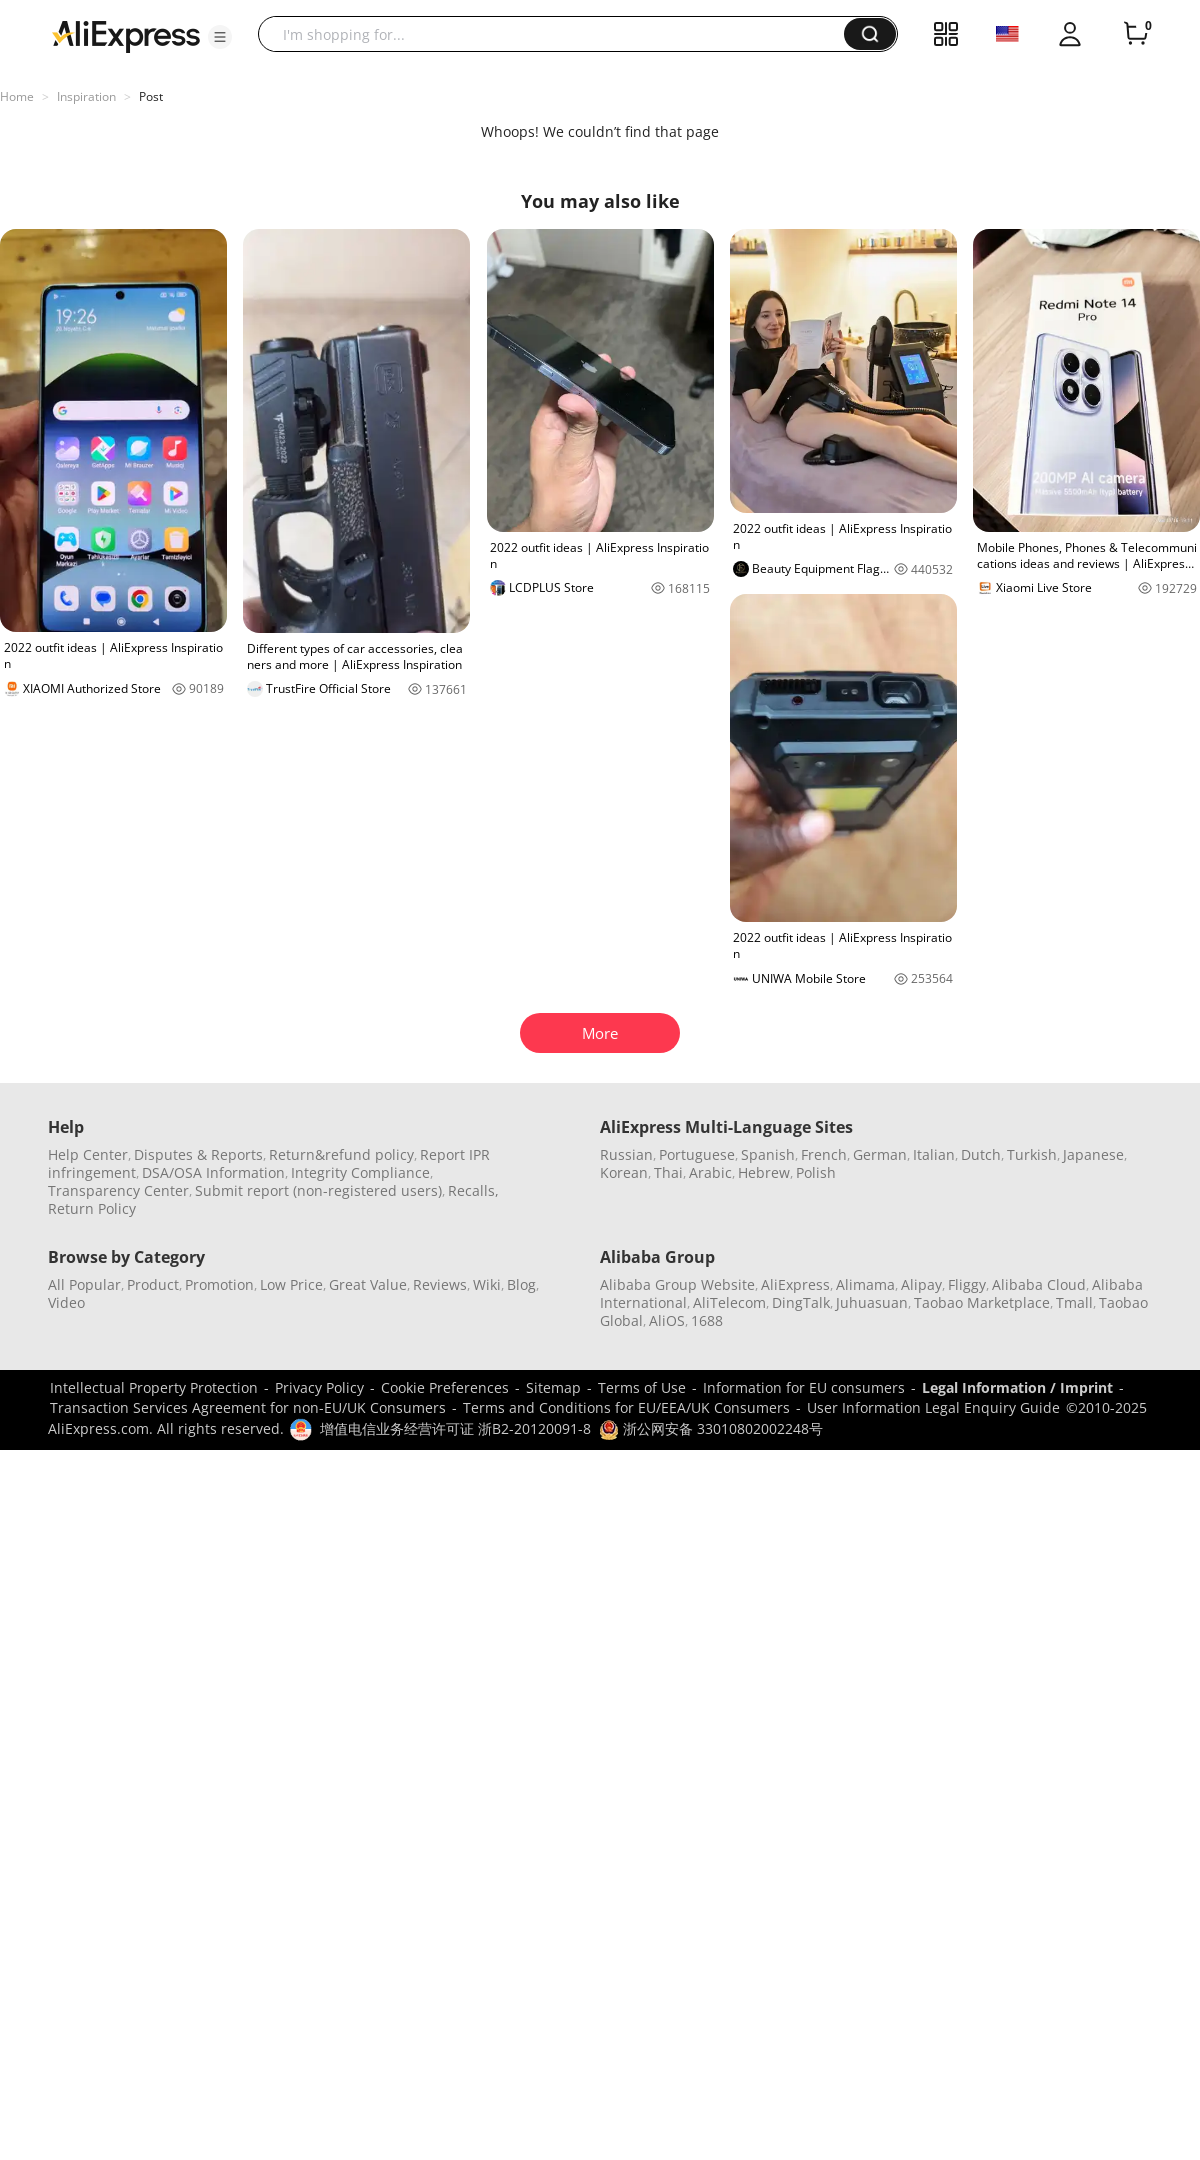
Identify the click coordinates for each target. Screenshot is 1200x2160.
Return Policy (92, 1208)
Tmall (1074, 1302)
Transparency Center (118, 1190)
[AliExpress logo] (126, 35)
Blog (521, 1284)
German (880, 1154)
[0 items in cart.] (1136, 34)
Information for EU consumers (804, 1387)
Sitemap (553, 1387)
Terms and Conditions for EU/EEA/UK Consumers (626, 1407)
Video (66, 1302)
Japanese (1093, 1154)
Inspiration (86, 96)
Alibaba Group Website (677, 1284)
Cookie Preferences (445, 1387)
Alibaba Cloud (1039, 1284)
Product (153, 1284)
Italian (934, 1154)
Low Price (291, 1284)
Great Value (368, 1284)
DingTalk (801, 1302)
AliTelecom (729, 1302)
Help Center (88, 1154)
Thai (668, 1172)
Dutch (981, 1154)
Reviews (440, 1284)
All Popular (84, 1284)
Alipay (921, 1284)
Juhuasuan (872, 1302)
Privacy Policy (319, 1387)
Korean (624, 1172)
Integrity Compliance (360, 1172)
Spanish (768, 1154)
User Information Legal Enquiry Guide (933, 1407)
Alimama (865, 1284)
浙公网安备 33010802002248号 (711, 1428)
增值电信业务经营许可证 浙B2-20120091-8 (455, 1428)
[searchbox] (558, 34)
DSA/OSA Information (213, 1172)
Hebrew (764, 1172)
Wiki (487, 1284)
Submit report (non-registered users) (318, 1190)
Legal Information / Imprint (1017, 1387)
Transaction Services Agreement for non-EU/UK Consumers (248, 1407)
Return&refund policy (341, 1154)
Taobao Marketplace (982, 1302)
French (824, 1154)
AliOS (667, 1320)
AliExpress (795, 1284)
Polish (816, 1172)
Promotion (219, 1284)
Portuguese (697, 1154)
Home (17, 96)
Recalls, (473, 1190)
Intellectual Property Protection (154, 1387)
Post (151, 96)
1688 (707, 1320)
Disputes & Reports (198, 1154)
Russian (626, 1154)
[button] (220, 37)
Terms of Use (642, 1387)
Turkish (1032, 1154)
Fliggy (967, 1284)
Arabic (710, 1172)
